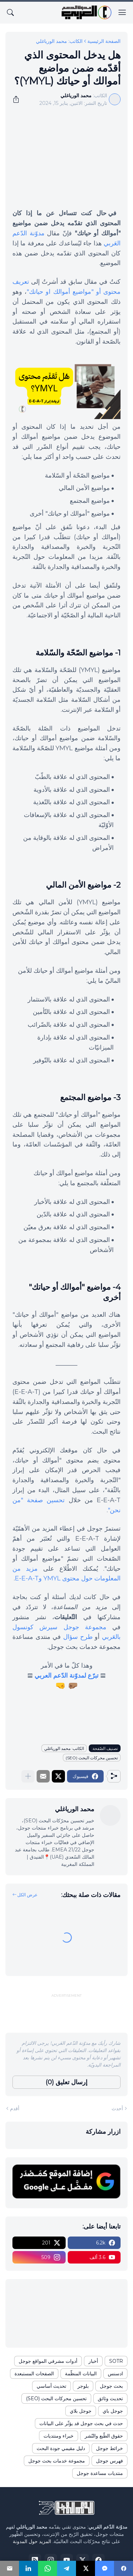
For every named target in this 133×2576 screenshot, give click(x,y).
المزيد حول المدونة (32, 2541)
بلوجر (83, 2386)
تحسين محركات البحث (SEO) (92, 1757)
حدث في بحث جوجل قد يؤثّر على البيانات (81, 2423)
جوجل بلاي (81, 2411)
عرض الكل (27, 1894)
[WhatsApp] (47, 2568)
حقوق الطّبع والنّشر (104, 2436)
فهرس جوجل (109, 2461)
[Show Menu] (122, 12)
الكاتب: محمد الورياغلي (59, 41)
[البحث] (10, 12)
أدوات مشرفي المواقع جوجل (48, 2361)
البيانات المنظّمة (81, 2373)
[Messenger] (104, 2568)
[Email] (9, 2568)
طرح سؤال (78, 1637)
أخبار (93, 2361)
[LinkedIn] (28, 2568)
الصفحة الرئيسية (104, 41)
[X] (85, 2568)
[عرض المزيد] (28, 1776)
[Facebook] (123, 2568)
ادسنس (115, 2373)
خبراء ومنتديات (59, 2436)
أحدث (117, 2108)
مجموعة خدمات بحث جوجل (56, 2461)
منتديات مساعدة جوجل (100, 2473)
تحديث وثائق (110, 2398)
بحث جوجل (111, 2386)
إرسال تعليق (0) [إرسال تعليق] (66, 2082)
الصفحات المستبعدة (34, 2373)
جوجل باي (113, 2411)
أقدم (14, 2108)
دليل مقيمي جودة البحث (61, 2448)
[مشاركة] (18, 99)
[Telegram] (66, 2568)
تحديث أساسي (51, 2386)
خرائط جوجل (109, 2448)
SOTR (116, 2361)
